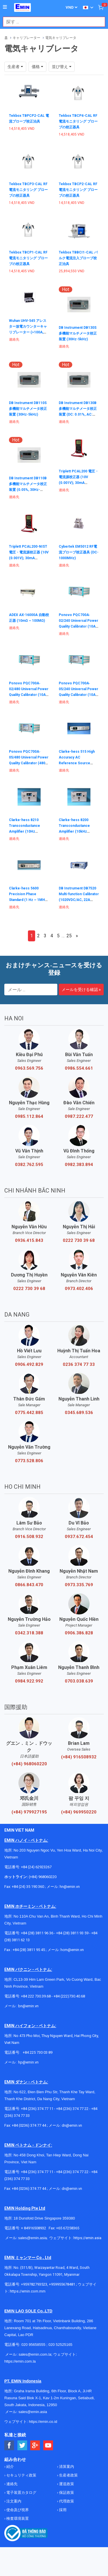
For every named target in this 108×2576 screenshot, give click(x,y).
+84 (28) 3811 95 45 (29, 1950)
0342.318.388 (29, 1633)
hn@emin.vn (70, 1886)
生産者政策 (68, 2475)
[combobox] (51, 22)
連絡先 (11, 2484)
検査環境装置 (17, 2518)
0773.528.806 (29, 1460)
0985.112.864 (29, 1116)
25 (69, 935)
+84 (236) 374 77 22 (72, 2108)
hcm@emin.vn (72, 1950)
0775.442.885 (29, 1412)
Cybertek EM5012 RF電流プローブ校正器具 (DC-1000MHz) (78, 552)
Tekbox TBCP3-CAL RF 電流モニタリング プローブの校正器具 (28, 190)
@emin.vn (30, 2062)
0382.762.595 (29, 1164)
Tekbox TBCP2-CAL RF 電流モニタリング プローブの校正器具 (78, 190)
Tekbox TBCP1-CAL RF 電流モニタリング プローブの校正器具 (28, 258)
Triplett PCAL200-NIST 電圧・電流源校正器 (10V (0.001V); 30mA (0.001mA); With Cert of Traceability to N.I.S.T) (29, 558)
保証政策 (66, 2492)
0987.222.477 (79, 1116)
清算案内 (66, 2466)
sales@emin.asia (32, 2238)
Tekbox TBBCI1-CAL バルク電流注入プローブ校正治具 (78, 258)
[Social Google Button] (35, 2445)
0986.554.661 (79, 1068)
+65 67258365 (67, 2228)
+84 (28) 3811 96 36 (37, 1933)
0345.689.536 (79, 1412)
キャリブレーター (26, 38)
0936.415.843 (29, 1240)
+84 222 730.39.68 (36, 1996)
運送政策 (66, 2484)
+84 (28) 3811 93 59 (72, 1933)
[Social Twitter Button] (22, 2445)
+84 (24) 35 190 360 (28, 1886)
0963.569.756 (29, 1068)
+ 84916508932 (34, 2228)
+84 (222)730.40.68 (69, 1996)
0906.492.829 (29, 1364)
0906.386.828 (79, 1633)
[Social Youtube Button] (48, 2445)
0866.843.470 (29, 1584)
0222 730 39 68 (79, 1240)
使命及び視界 (17, 2510)
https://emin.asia (87, 2238)
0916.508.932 (29, 1536)
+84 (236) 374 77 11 (37, 2108)
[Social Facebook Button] (9, 2445)
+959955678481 (62, 2284)
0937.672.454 (79, 1536)
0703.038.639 (79, 1681)
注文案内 (13, 2501)
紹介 (9, 2466)
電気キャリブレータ (60, 38)
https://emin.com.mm (28, 2291)
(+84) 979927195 (29, 1812)
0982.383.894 (79, 1164)
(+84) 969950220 (78, 1812)
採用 (62, 2510)
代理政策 (66, 2501)
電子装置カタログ (20, 2492)
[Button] (5, 7)
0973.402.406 (79, 1288)
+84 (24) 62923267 (36, 1867)
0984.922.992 (29, 1681)
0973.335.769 (79, 1584)
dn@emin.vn (72, 2125)
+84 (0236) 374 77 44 (29, 2125)
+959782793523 (34, 2284)
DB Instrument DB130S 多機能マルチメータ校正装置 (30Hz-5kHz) (78, 333)
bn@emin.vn (28, 2006)
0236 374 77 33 (79, 1364)
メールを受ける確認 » (81, 989)
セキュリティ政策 (20, 2475)
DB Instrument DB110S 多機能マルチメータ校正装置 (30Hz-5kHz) (28, 408)
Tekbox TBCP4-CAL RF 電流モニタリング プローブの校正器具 (78, 121)
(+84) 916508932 (78, 1757)
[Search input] (51, 22)
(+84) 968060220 (29, 1763)
